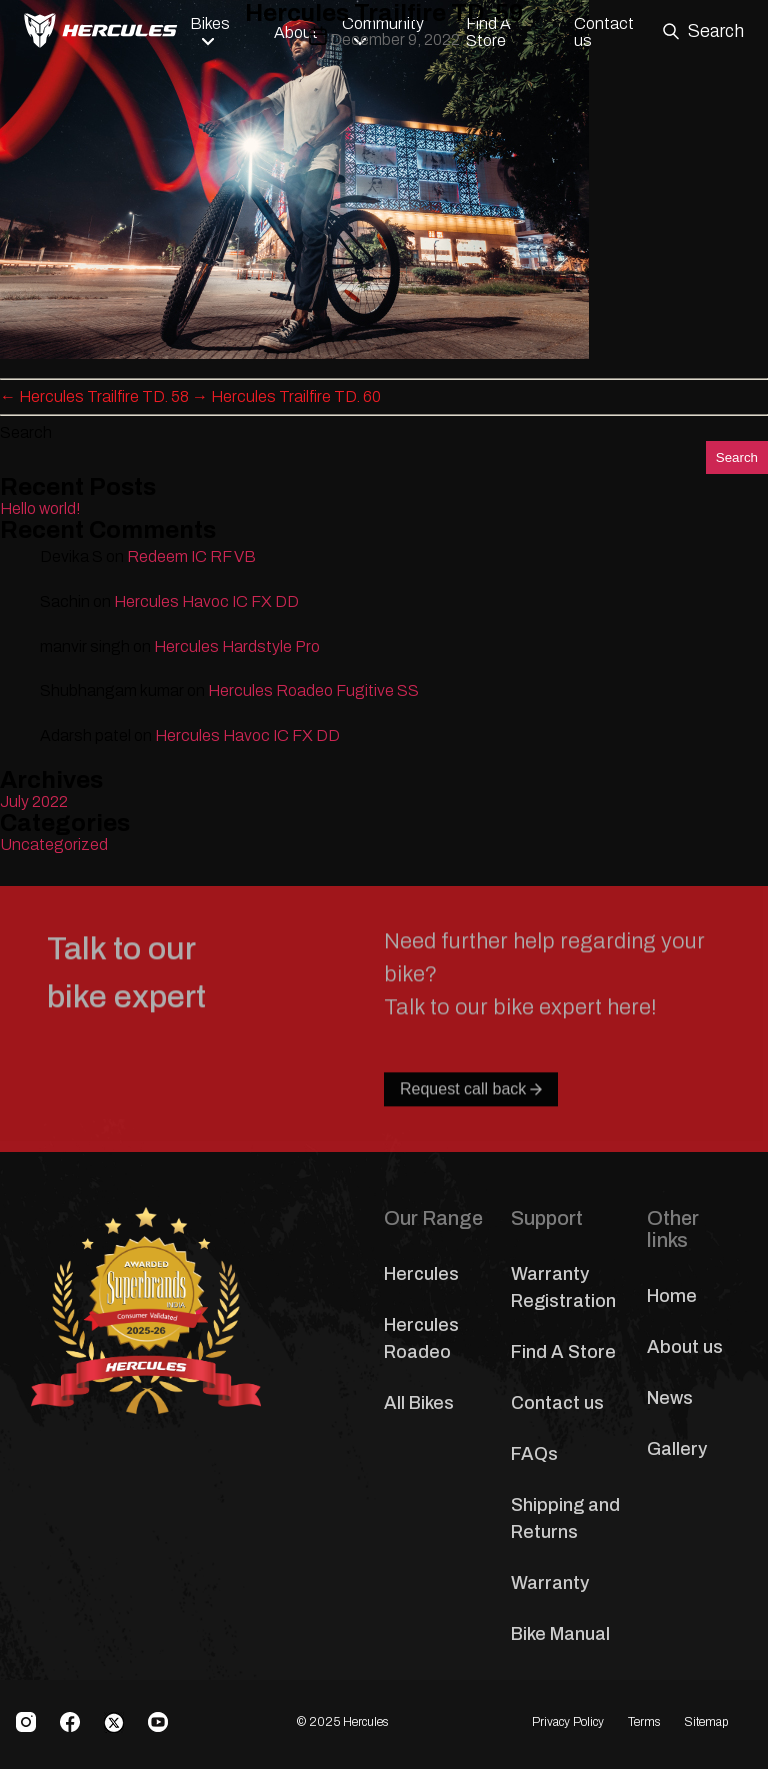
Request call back (471, 1133)
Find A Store (563, 1352)
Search (26, 432)
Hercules (421, 1274)
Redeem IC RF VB (191, 556)
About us (685, 1347)
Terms (644, 1722)
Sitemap (706, 1722)
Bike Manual (560, 1634)
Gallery (677, 1449)
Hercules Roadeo (421, 1338)
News (670, 1398)
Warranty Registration (563, 1287)
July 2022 (34, 801)
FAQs (534, 1454)
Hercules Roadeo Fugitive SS (313, 690)
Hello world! (40, 508)
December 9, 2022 (395, 39)
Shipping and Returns (565, 1518)
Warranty (550, 1583)
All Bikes (419, 1403)
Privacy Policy (568, 1722)
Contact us (557, 1403)
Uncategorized (54, 844)
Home (672, 1296)
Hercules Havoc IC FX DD (206, 601)
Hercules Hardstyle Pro (237, 646)
